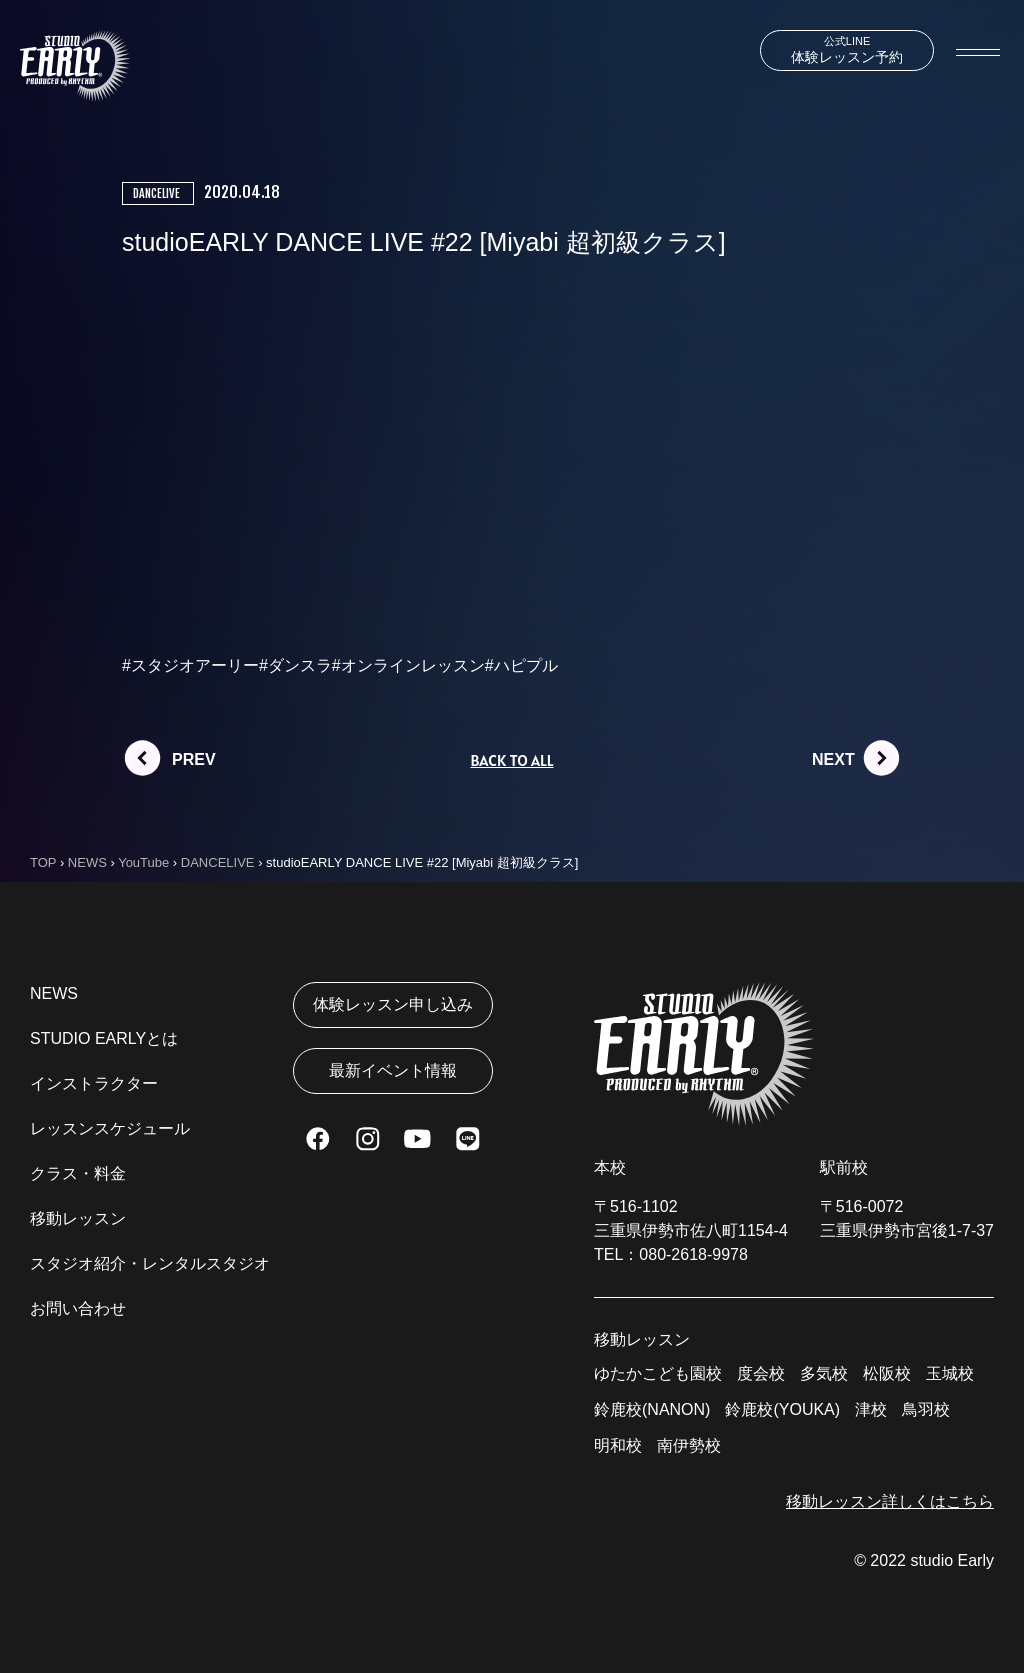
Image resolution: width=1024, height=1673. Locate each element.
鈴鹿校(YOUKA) (782, 1409)
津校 (871, 1409)
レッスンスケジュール (110, 1128)
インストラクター (94, 1083)
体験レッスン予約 (847, 50)
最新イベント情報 (393, 1070)
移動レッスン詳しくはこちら (890, 1501)
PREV (194, 759)
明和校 (618, 1445)
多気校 (824, 1373)
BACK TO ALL (511, 760)
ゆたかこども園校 (658, 1373)
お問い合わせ (78, 1308)
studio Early (952, 1560)
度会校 (761, 1373)
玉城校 (950, 1373)
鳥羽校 (926, 1409)
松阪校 (887, 1373)
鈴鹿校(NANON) (652, 1409)
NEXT (833, 759)
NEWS (54, 993)
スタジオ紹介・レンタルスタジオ (150, 1263)
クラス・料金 (78, 1173)
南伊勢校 (689, 1445)
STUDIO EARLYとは (104, 1038)
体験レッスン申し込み (393, 1004)
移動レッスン (78, 1218)
